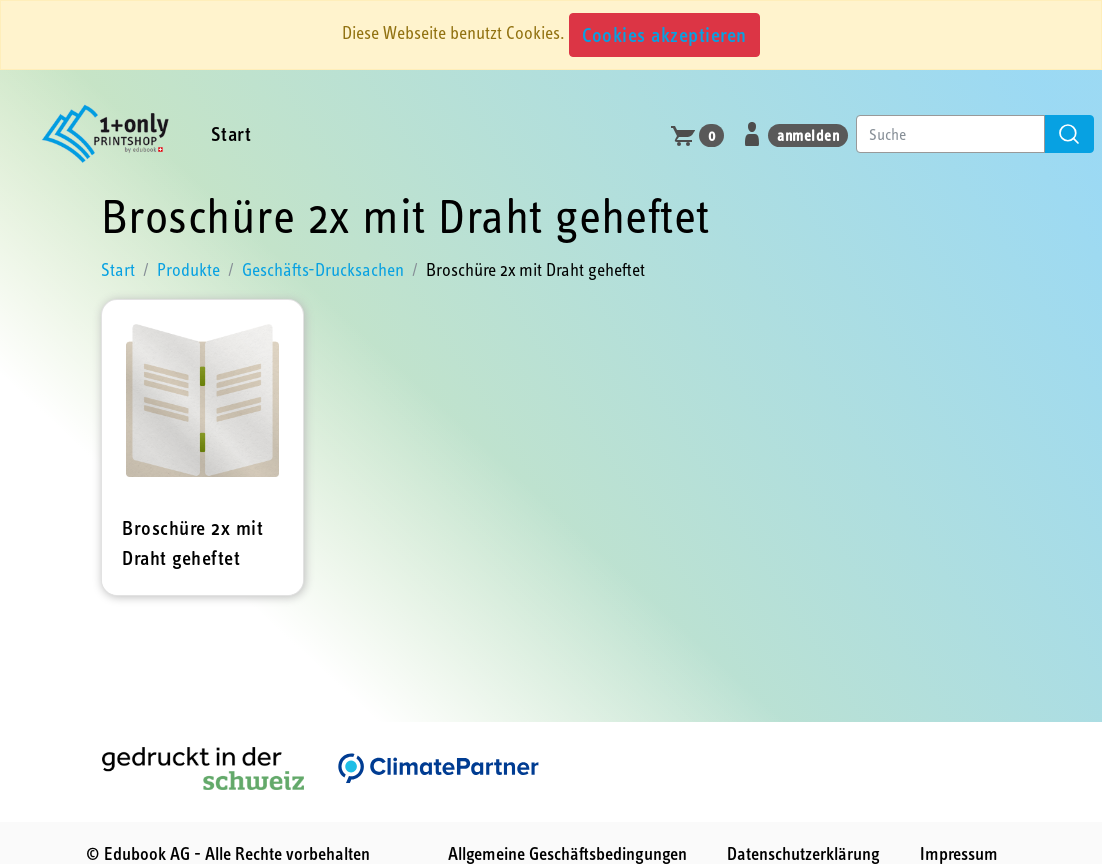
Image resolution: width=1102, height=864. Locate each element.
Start (231, 133)
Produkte (188, 269)
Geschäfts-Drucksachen (323, 269)
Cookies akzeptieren (664, 34)
